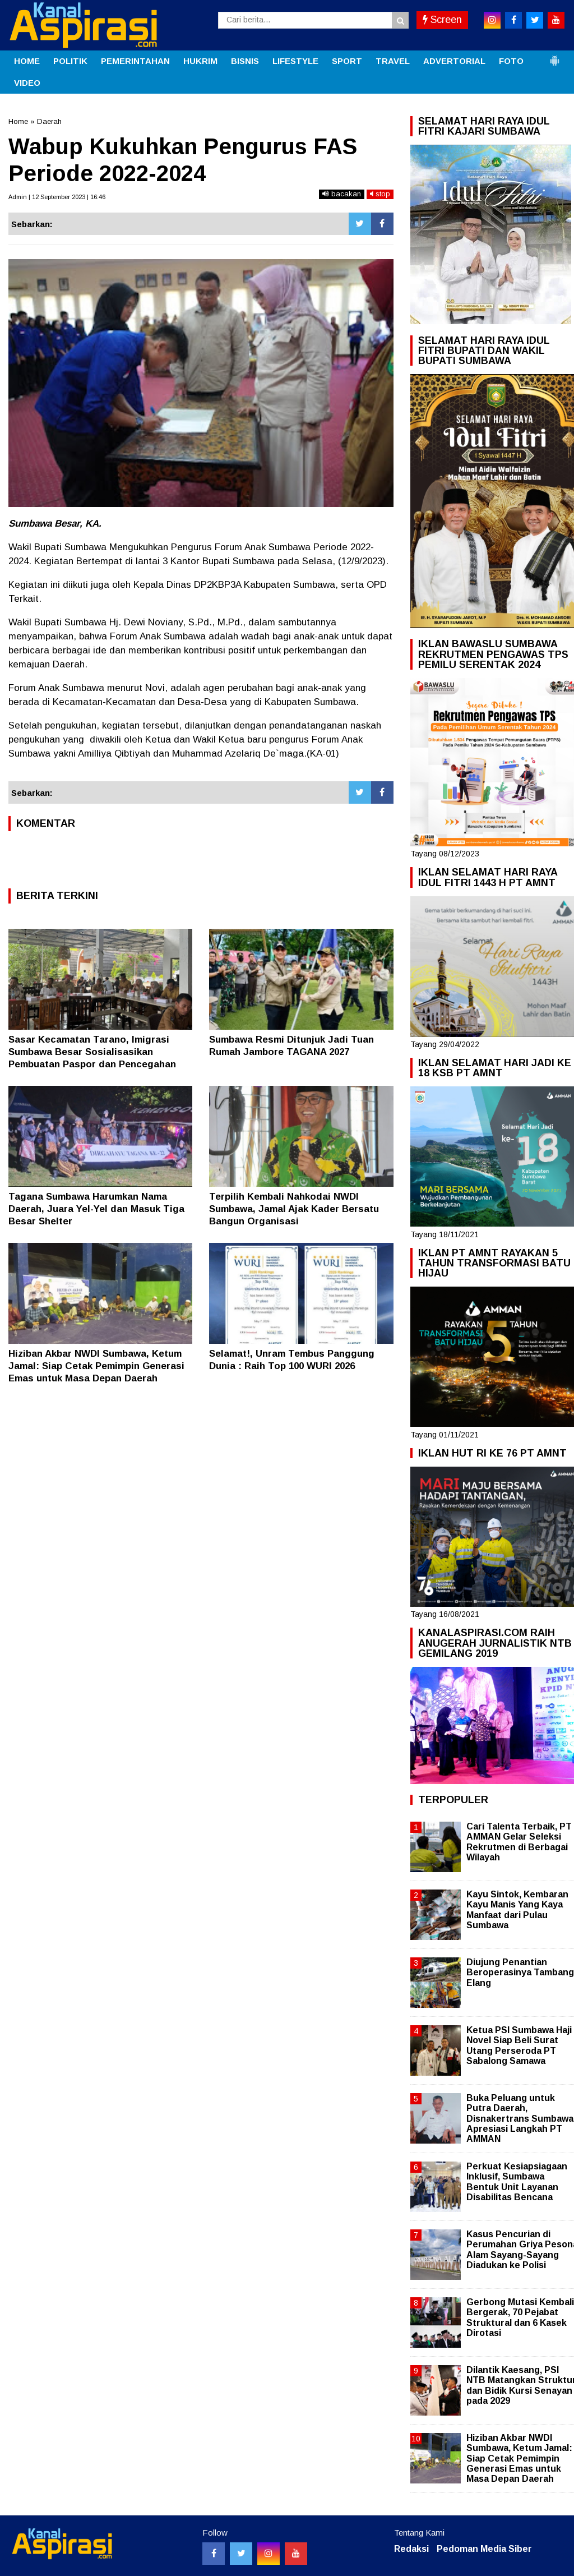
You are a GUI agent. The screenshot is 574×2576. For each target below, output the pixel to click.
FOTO (511, 61)
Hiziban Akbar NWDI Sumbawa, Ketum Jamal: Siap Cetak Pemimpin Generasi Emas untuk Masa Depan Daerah (96, 1366)
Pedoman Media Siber (484, 2549)
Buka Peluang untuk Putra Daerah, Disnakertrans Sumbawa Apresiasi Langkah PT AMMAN (519, 2118)
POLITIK (70, 61)
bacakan (341, 194)
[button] (554, 56)
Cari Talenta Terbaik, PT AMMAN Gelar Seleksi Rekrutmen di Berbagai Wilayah (519, 1842)
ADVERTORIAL (454, 61)
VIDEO (27, 82)
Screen (442, 19)
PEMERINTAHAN (135, 61)
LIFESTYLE (295, 61)
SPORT (347, 61)
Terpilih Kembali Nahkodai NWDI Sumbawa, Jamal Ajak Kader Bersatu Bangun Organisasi (294, 1209)
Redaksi (411, 2549)
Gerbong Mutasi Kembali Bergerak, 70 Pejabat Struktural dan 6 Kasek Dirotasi (520, 2317)
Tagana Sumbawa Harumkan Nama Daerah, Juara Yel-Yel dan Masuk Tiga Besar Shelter (96, 1209)
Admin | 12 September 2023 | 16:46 (56, 196)
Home (18, 121)
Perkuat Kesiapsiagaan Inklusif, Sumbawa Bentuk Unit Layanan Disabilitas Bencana (516, 2182)
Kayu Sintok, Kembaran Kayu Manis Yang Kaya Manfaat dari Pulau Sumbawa (517, 1910)
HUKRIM (200, 61)
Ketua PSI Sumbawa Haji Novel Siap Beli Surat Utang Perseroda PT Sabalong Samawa (519, 2045)
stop (380, 194)
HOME (27, 61)
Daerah (49, 121)
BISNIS (245, 61)
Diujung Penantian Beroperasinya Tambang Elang (520, 1972)
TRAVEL (393, 61)
